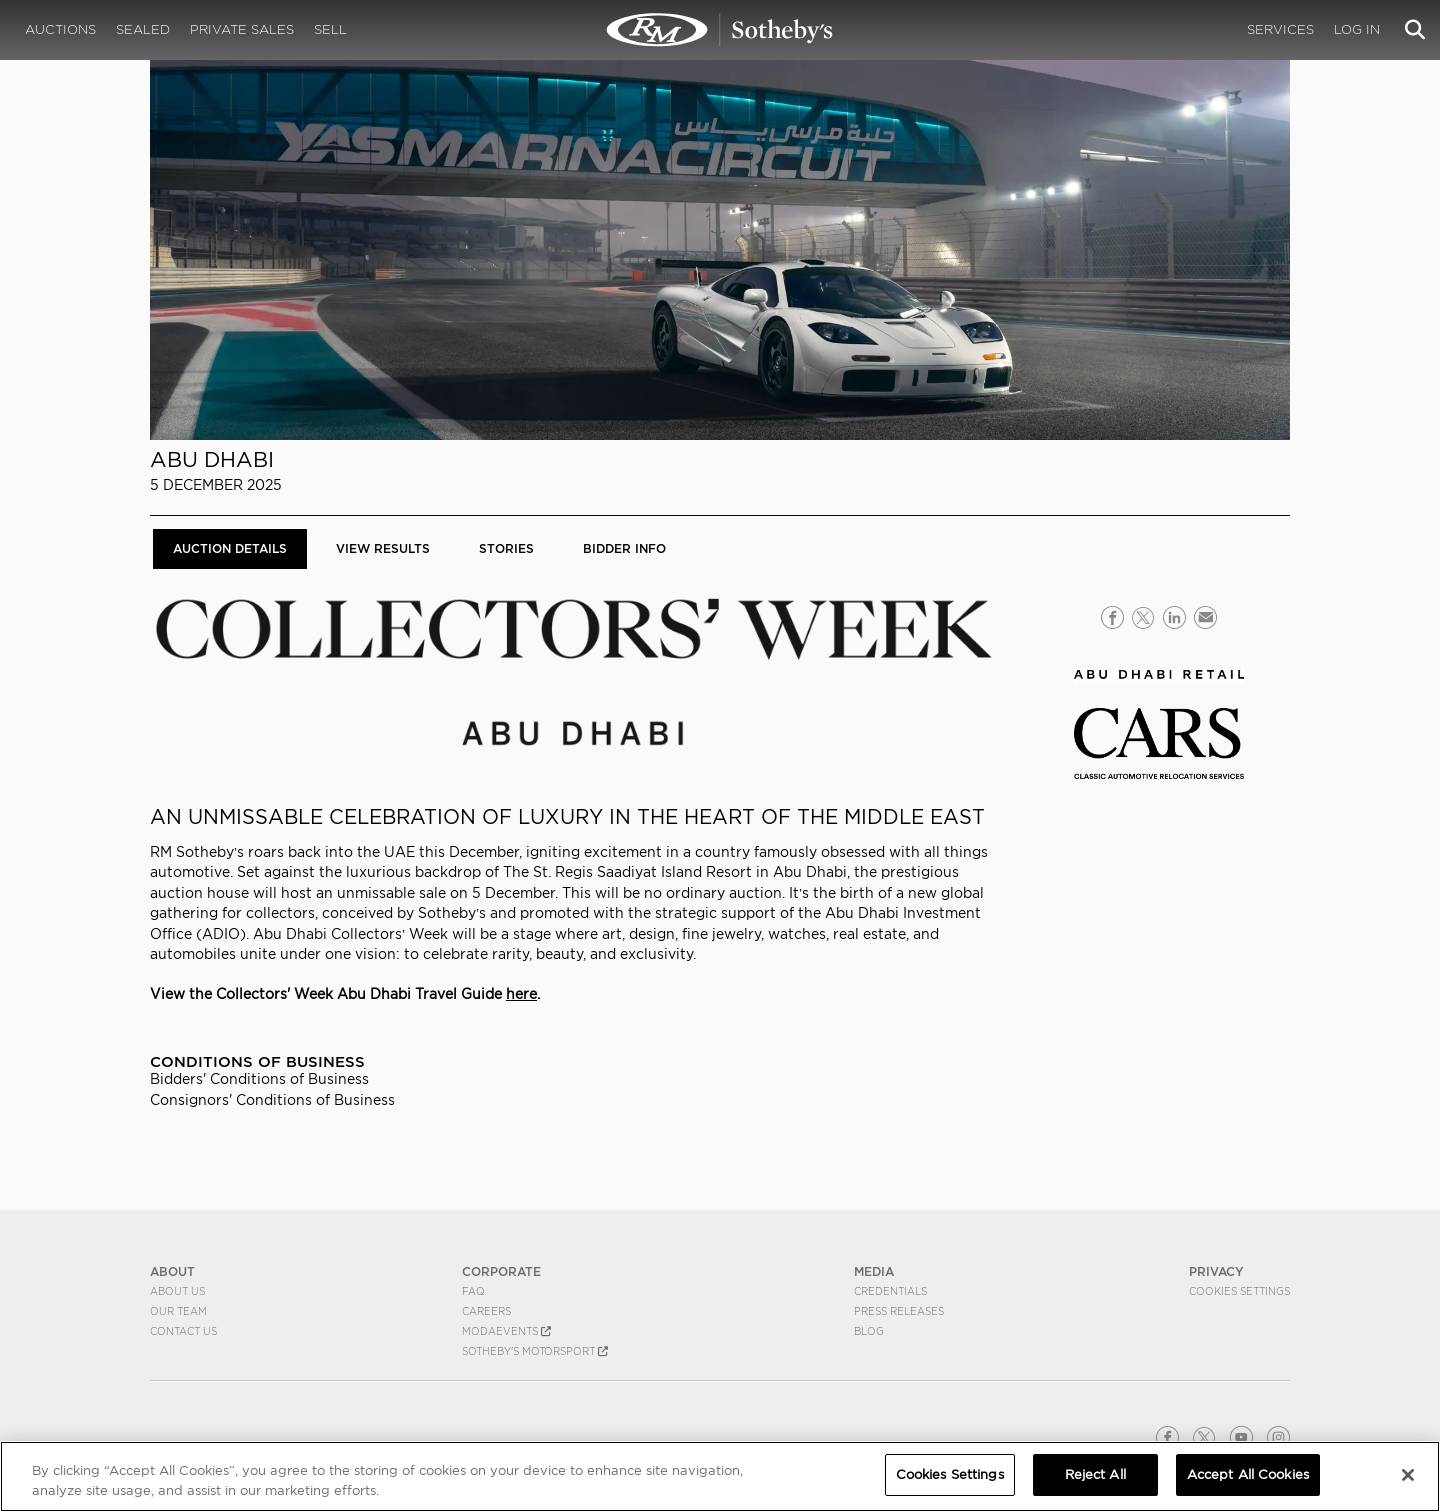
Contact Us (183, 1331)
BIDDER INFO (624, 548)
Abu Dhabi (212, 459)
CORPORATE (501, 1271)
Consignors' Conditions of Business (272, 1100)
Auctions (60, 29)
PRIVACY (1216, 1271)
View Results (383, 548)
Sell (330, 29)
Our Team (178, 1311)
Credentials (890, 1291)
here (521, 994)
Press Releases (899, 1311)
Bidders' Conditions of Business (259, 1079)
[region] (720, 1476)
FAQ (473, 1291)
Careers (486, 1311)
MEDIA (874, 1271)
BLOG (869, 1331)
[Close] (1408, 1475)
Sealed (143, 29)
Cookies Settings (1239, 1291)
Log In (1357, 29)
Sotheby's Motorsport (535, 1351)
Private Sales (242, 29)
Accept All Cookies (1248, 1474)
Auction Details (230, 548)
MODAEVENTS (506, 1331)
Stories (506, 548)
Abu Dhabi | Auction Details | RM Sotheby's (720, 30)
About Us (177, 1291)
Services (1280, 29)
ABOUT (172, 1271)
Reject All (1095, 1474)
